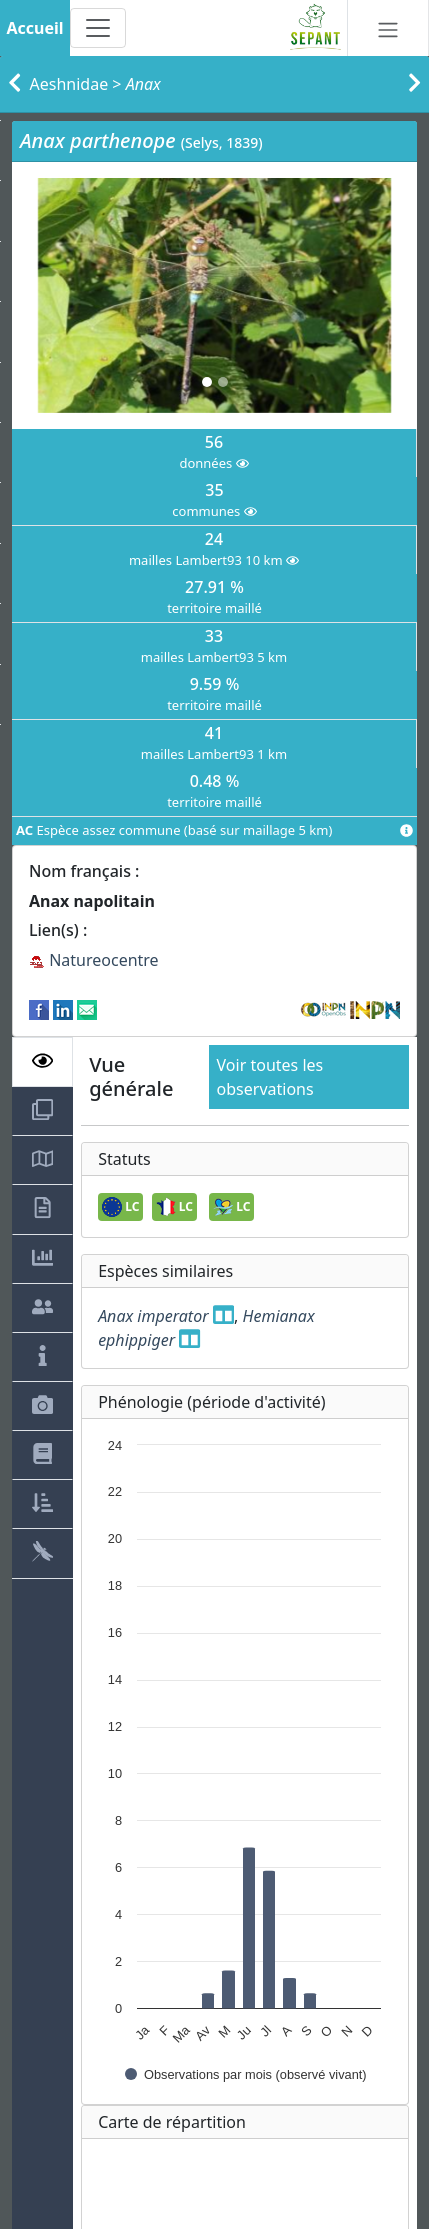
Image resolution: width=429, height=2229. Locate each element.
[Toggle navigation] (98, 28)
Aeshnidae (69, 84)
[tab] (42, 1062)
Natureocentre (94, 960)
